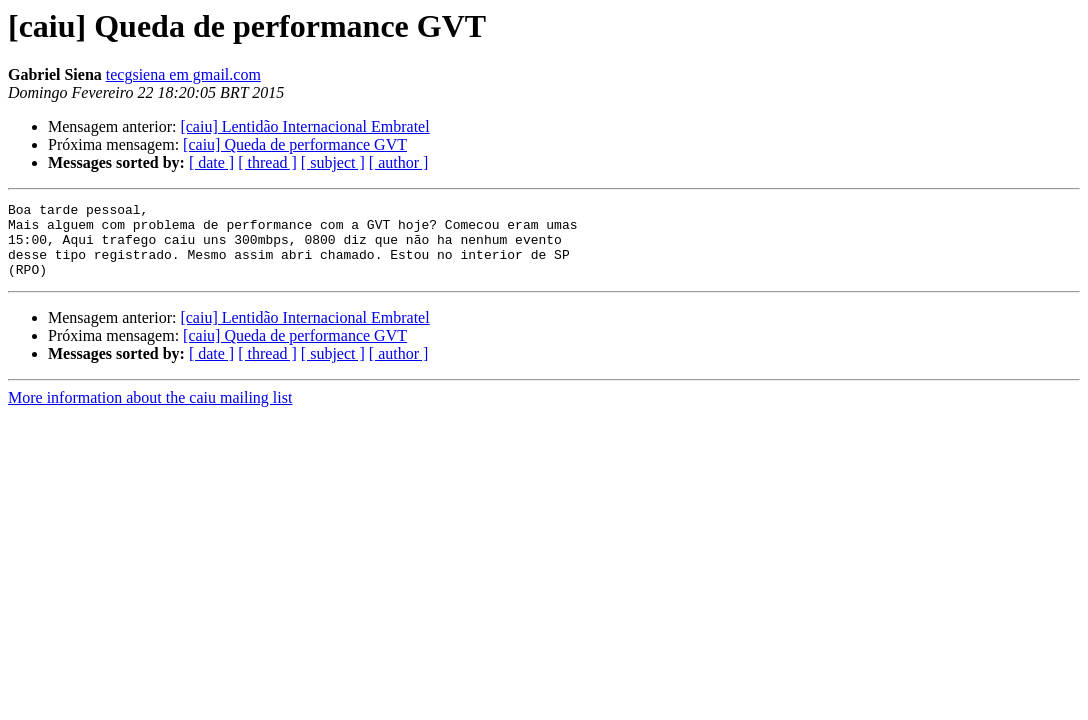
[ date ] (211, 162)
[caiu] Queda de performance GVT (295, 144)
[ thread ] (267, 162)
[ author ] (399, 162)
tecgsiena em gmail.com (183, 74)
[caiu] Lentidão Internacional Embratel (304, 126)
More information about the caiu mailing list (150, 412)
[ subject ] (333, 162)
